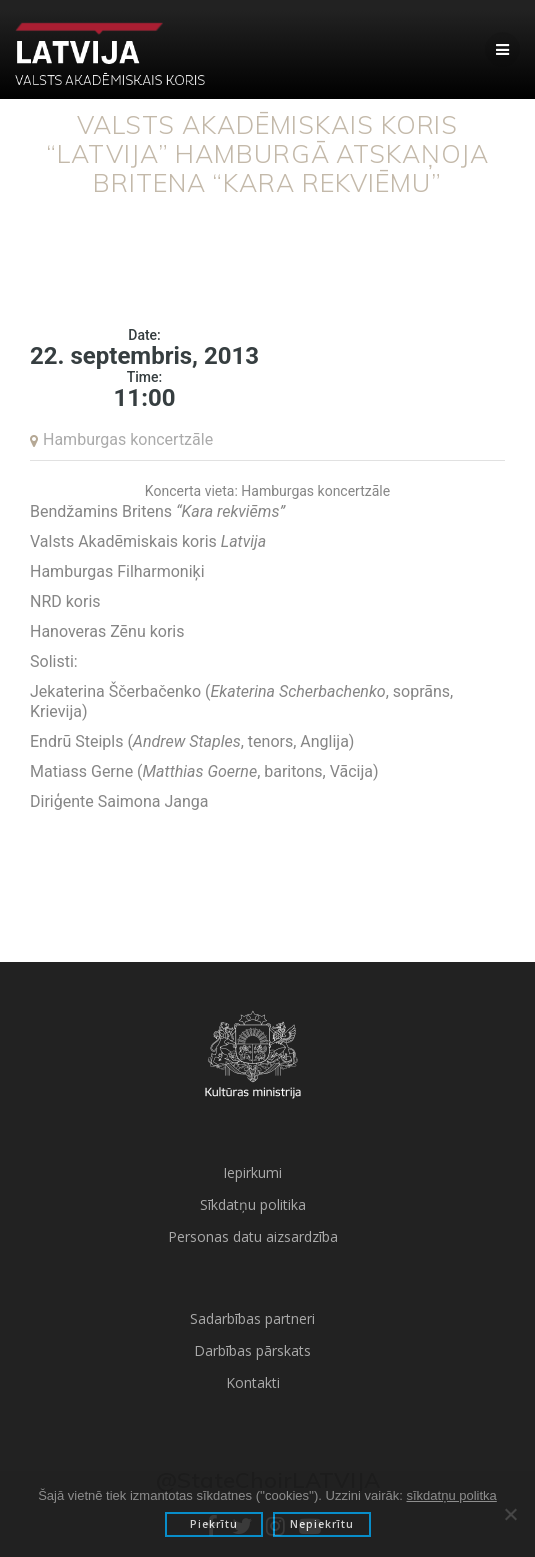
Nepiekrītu (322, 1524)
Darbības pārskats (252, 1350)
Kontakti (253, 1382)
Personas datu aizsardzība (253, 1236)
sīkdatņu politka (451, 1495)
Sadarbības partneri (252, 1318)
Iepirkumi (252, 1172)
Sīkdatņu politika (253, 1204)
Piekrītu (214, 1524)
